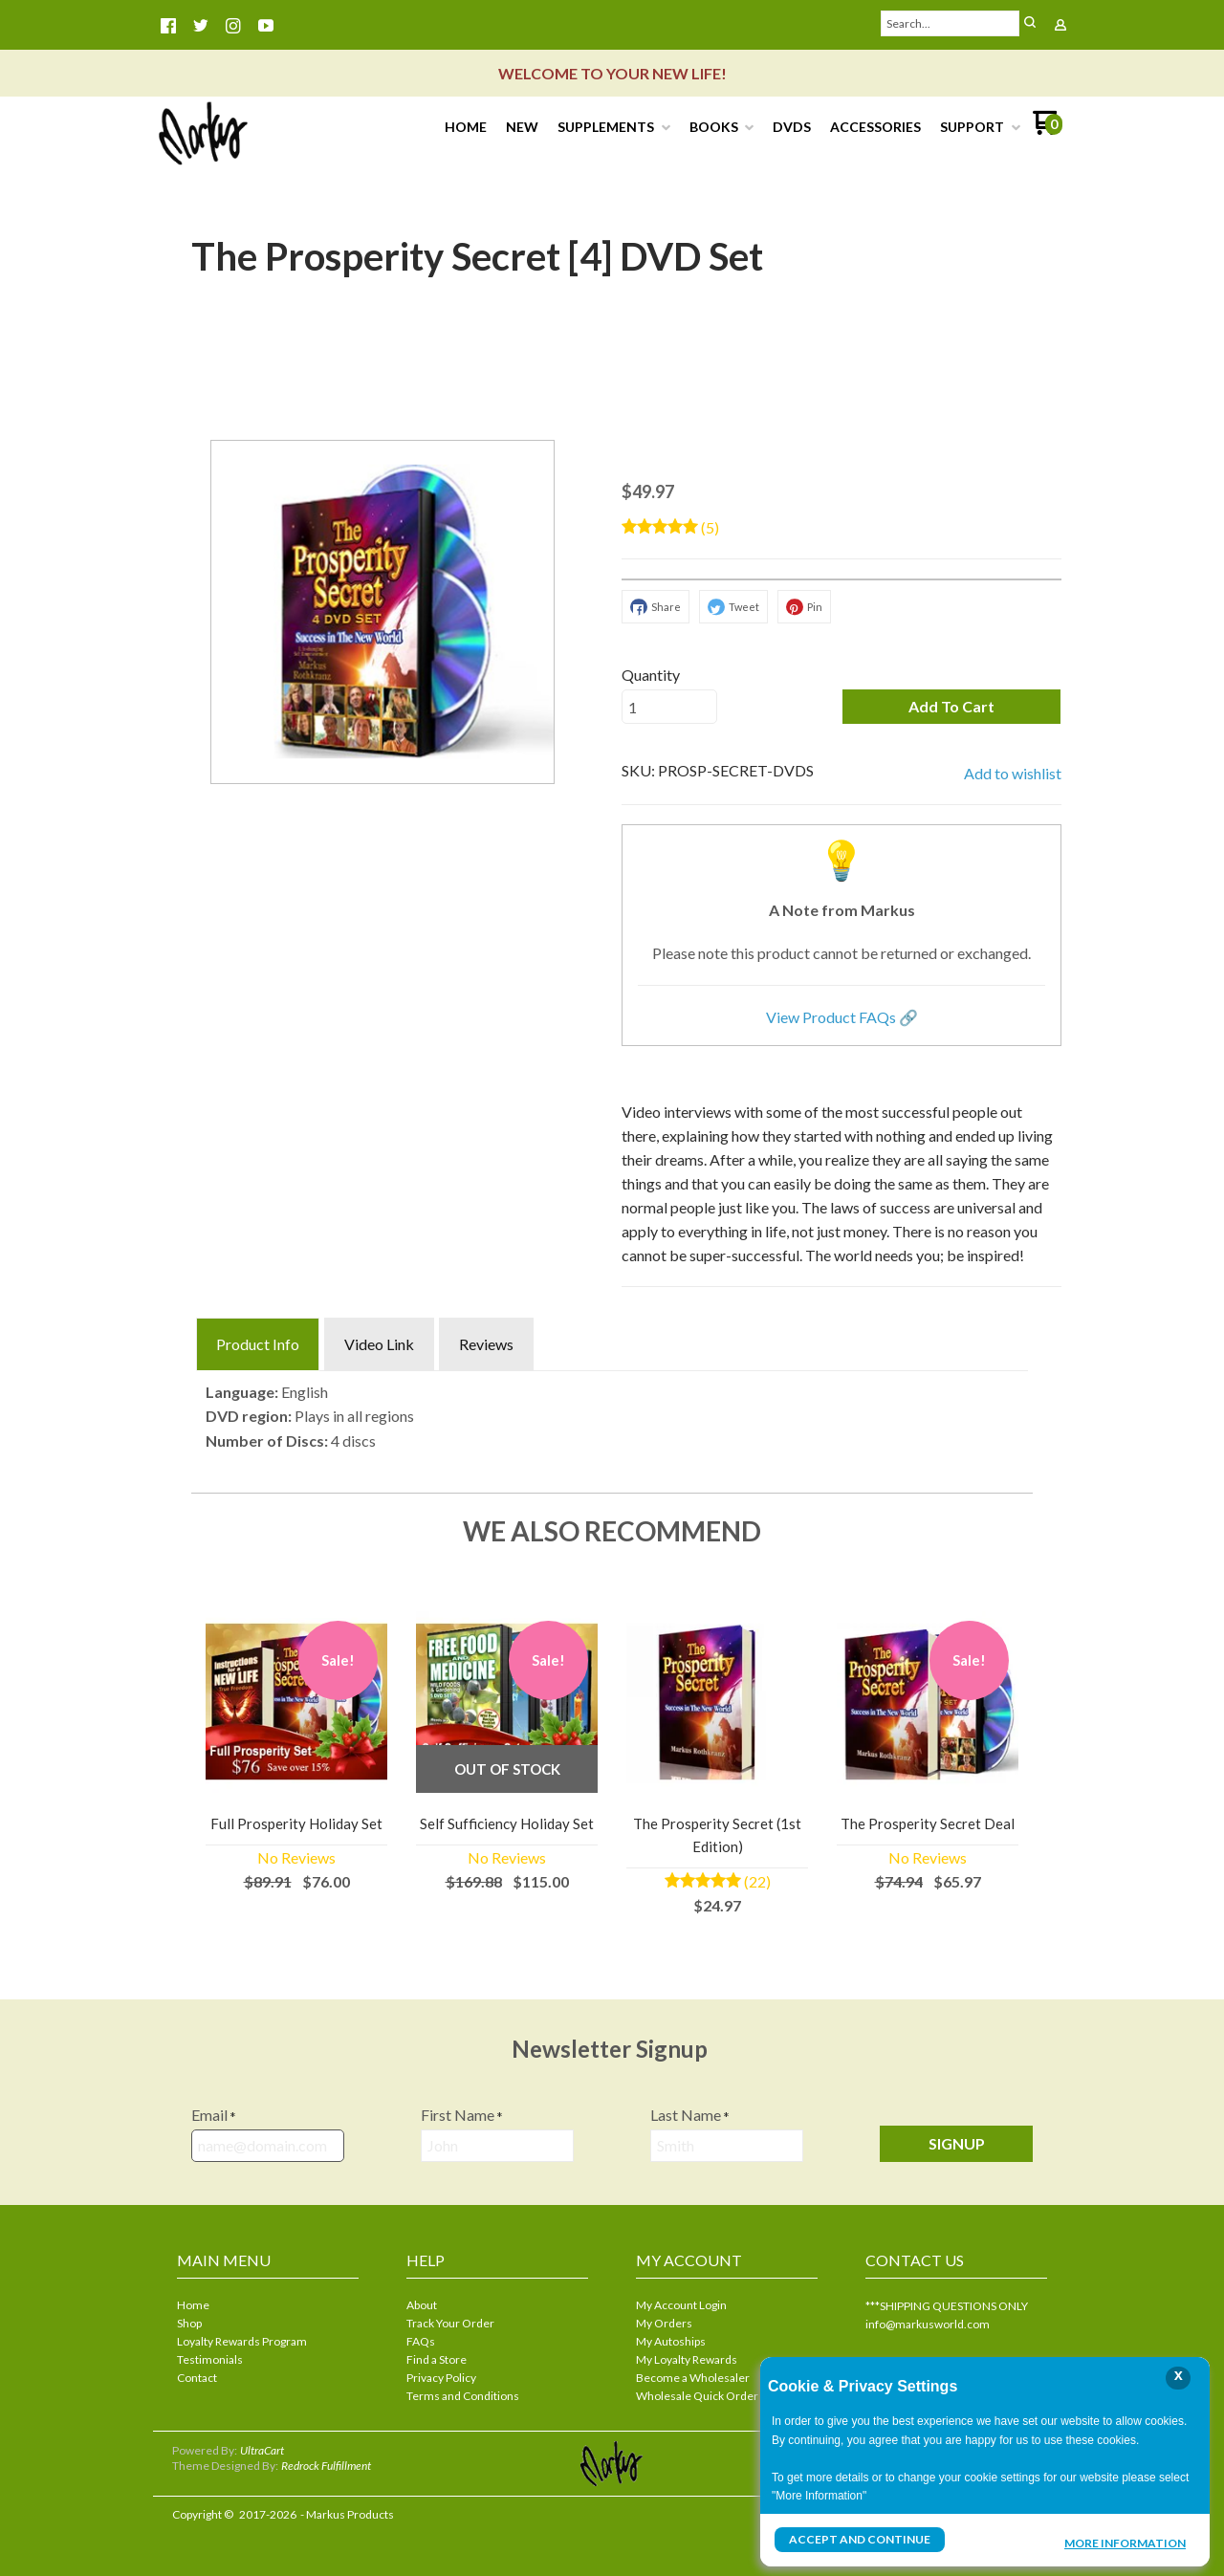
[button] (951, 706)
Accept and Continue (859, 2539)
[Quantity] (669, 706)
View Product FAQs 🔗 (842, 1017)
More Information (1125, 2541)
